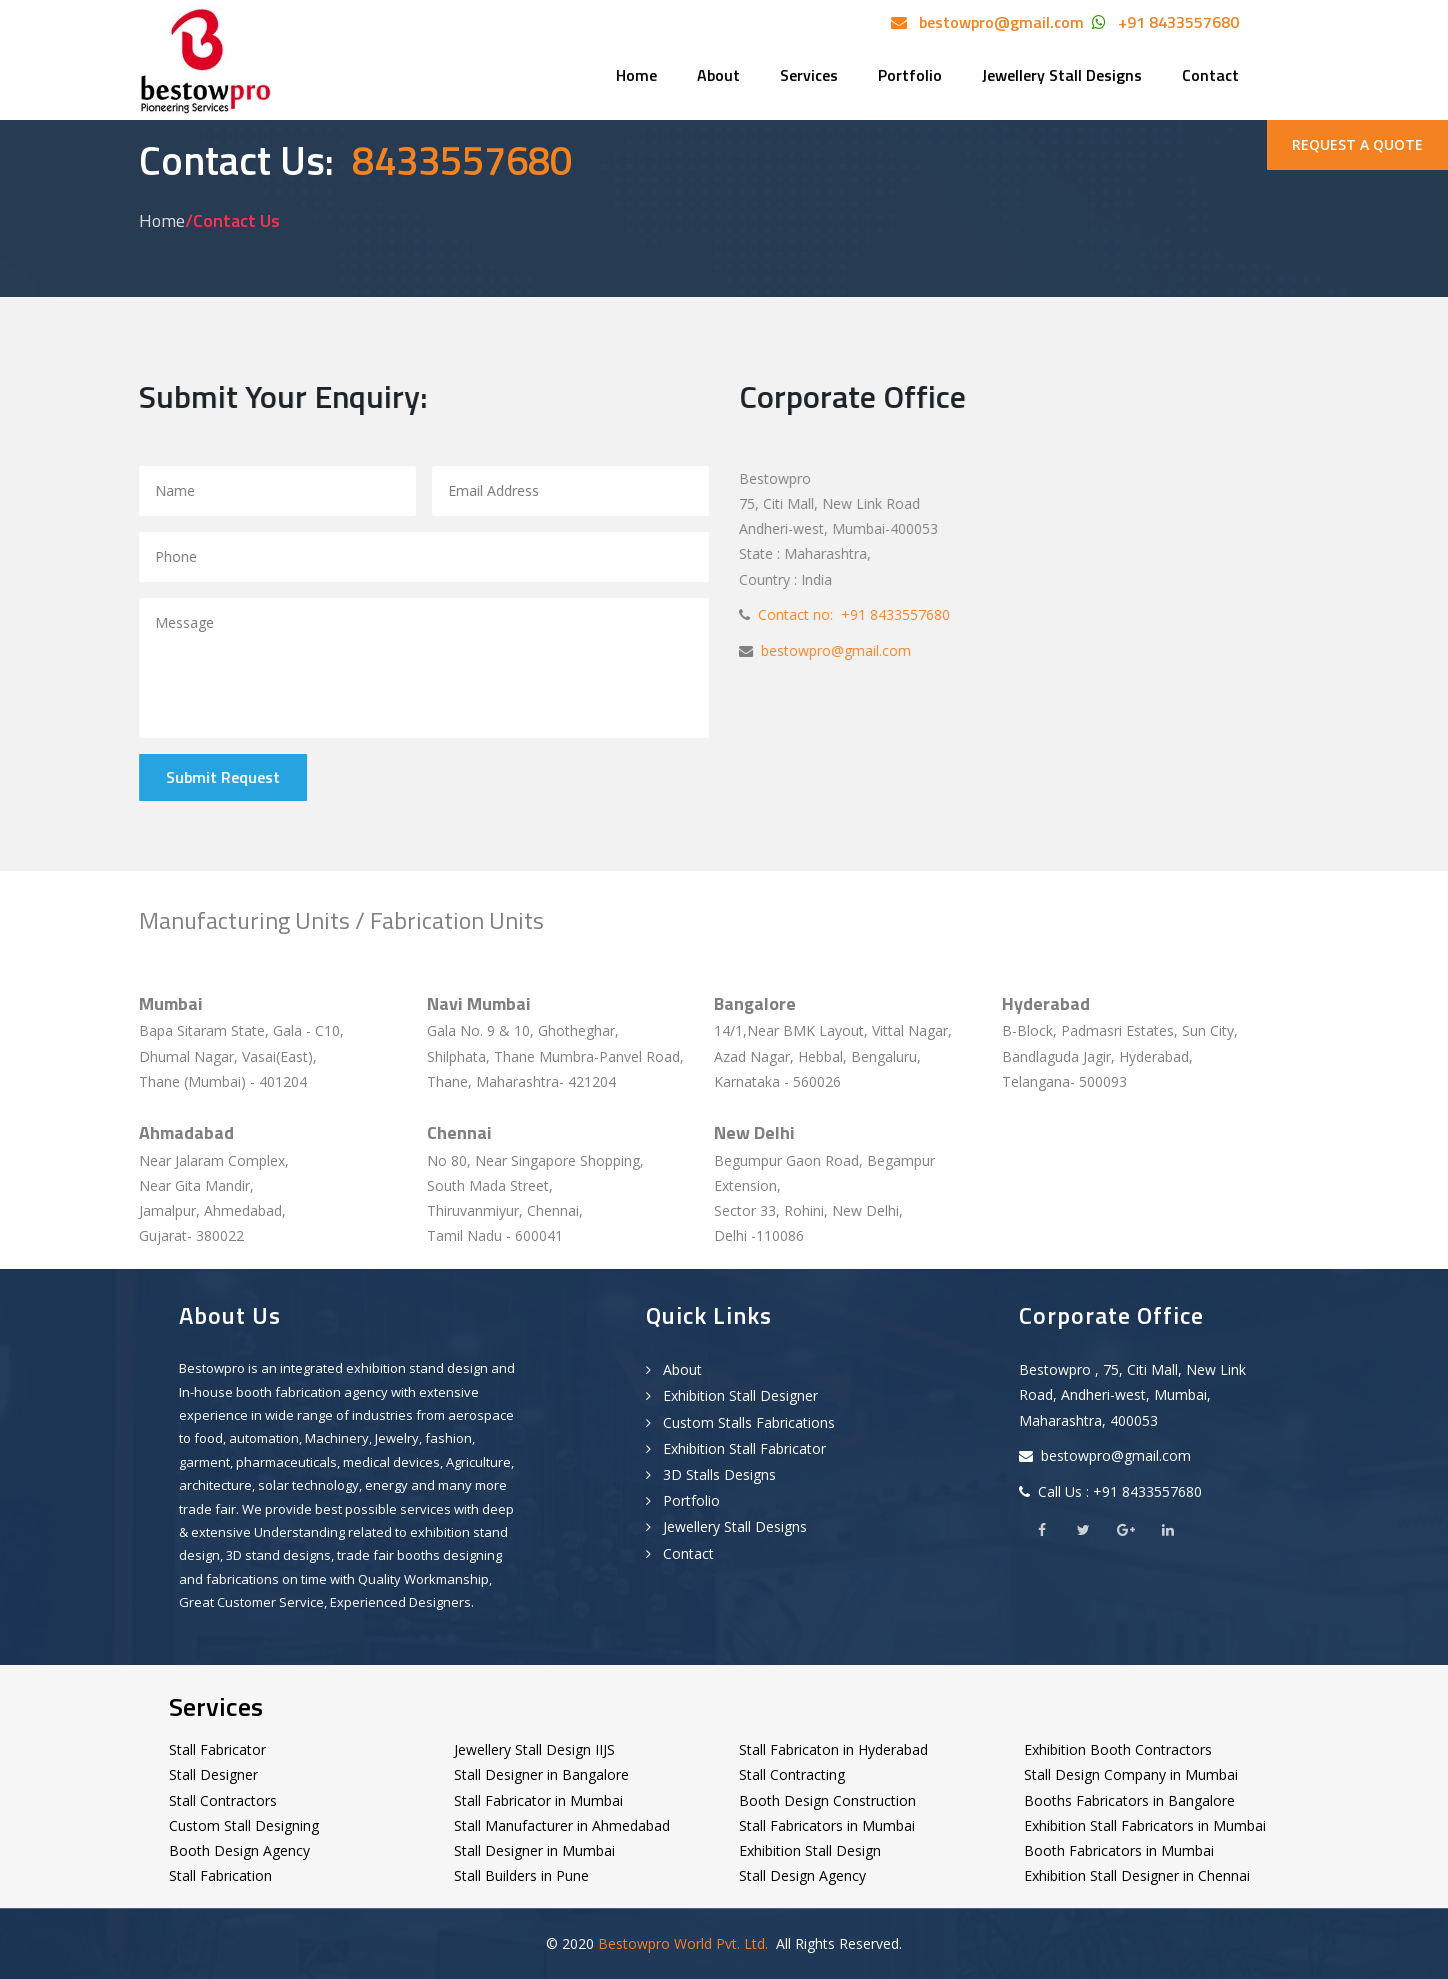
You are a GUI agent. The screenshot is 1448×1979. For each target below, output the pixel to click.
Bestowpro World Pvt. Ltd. (683, 1943)
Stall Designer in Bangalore (541, 1774)
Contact (1210, 75)
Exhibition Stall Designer (732, 1395)
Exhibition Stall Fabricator (736, 1448)
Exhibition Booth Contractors (1118, 1749)
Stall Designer (213, 1774)
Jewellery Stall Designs (1062, 75)
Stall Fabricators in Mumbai (827, 1825)
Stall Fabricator (217, 1749)
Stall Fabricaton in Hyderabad (833, 1749)
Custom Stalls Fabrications (740, 1422)
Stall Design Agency (802, 1875)
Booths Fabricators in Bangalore (1129, 1800)
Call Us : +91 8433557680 (1118, 1491)
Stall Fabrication (220, 1875)
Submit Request (224, 777)
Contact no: (794, 614)
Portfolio (910, 75)
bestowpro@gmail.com (997, 22)
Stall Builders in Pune (521, 1875)
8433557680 (453, 160)
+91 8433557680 (1174, 22)
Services (809, 75)
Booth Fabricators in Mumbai (1119, 1850)
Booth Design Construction (827, 1800)
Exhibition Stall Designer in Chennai (1137, 1875)
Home (636, 75)
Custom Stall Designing (244, 1825)
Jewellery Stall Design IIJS (534, 1749)
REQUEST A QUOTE (1357, 144)
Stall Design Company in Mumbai (1131, 1774)
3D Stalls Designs (711, 1474)
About (718, 75)
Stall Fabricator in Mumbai (538, 1800)
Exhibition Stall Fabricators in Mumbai (1145, 1825)
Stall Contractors (223, 1800)
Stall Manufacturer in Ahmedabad (562, 1825)
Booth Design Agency (239, 1850)
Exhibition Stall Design (810, 1850)
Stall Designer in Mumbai (534, 1850)
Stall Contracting (792, 1774)
